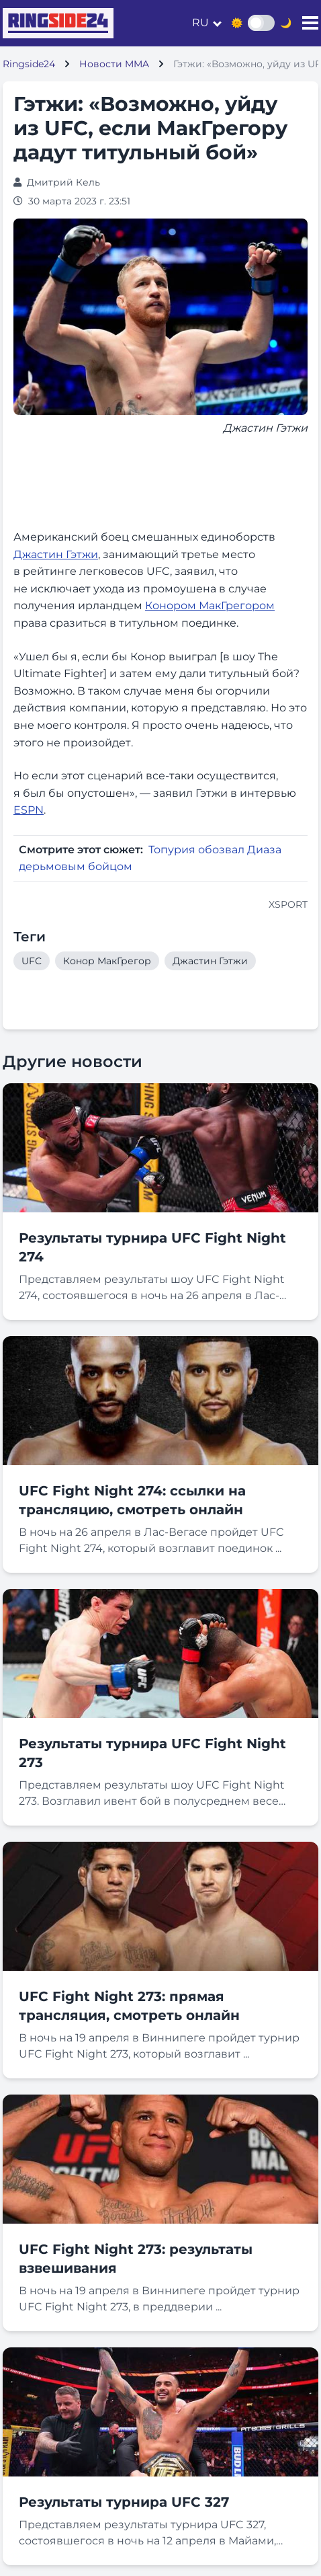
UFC (31, 961)
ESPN (28, 810)
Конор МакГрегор (107, 961)
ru (200, 22)
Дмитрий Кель (63, 182)
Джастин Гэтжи (55, 554)
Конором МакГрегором (210, 605)
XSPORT (288, 904)
